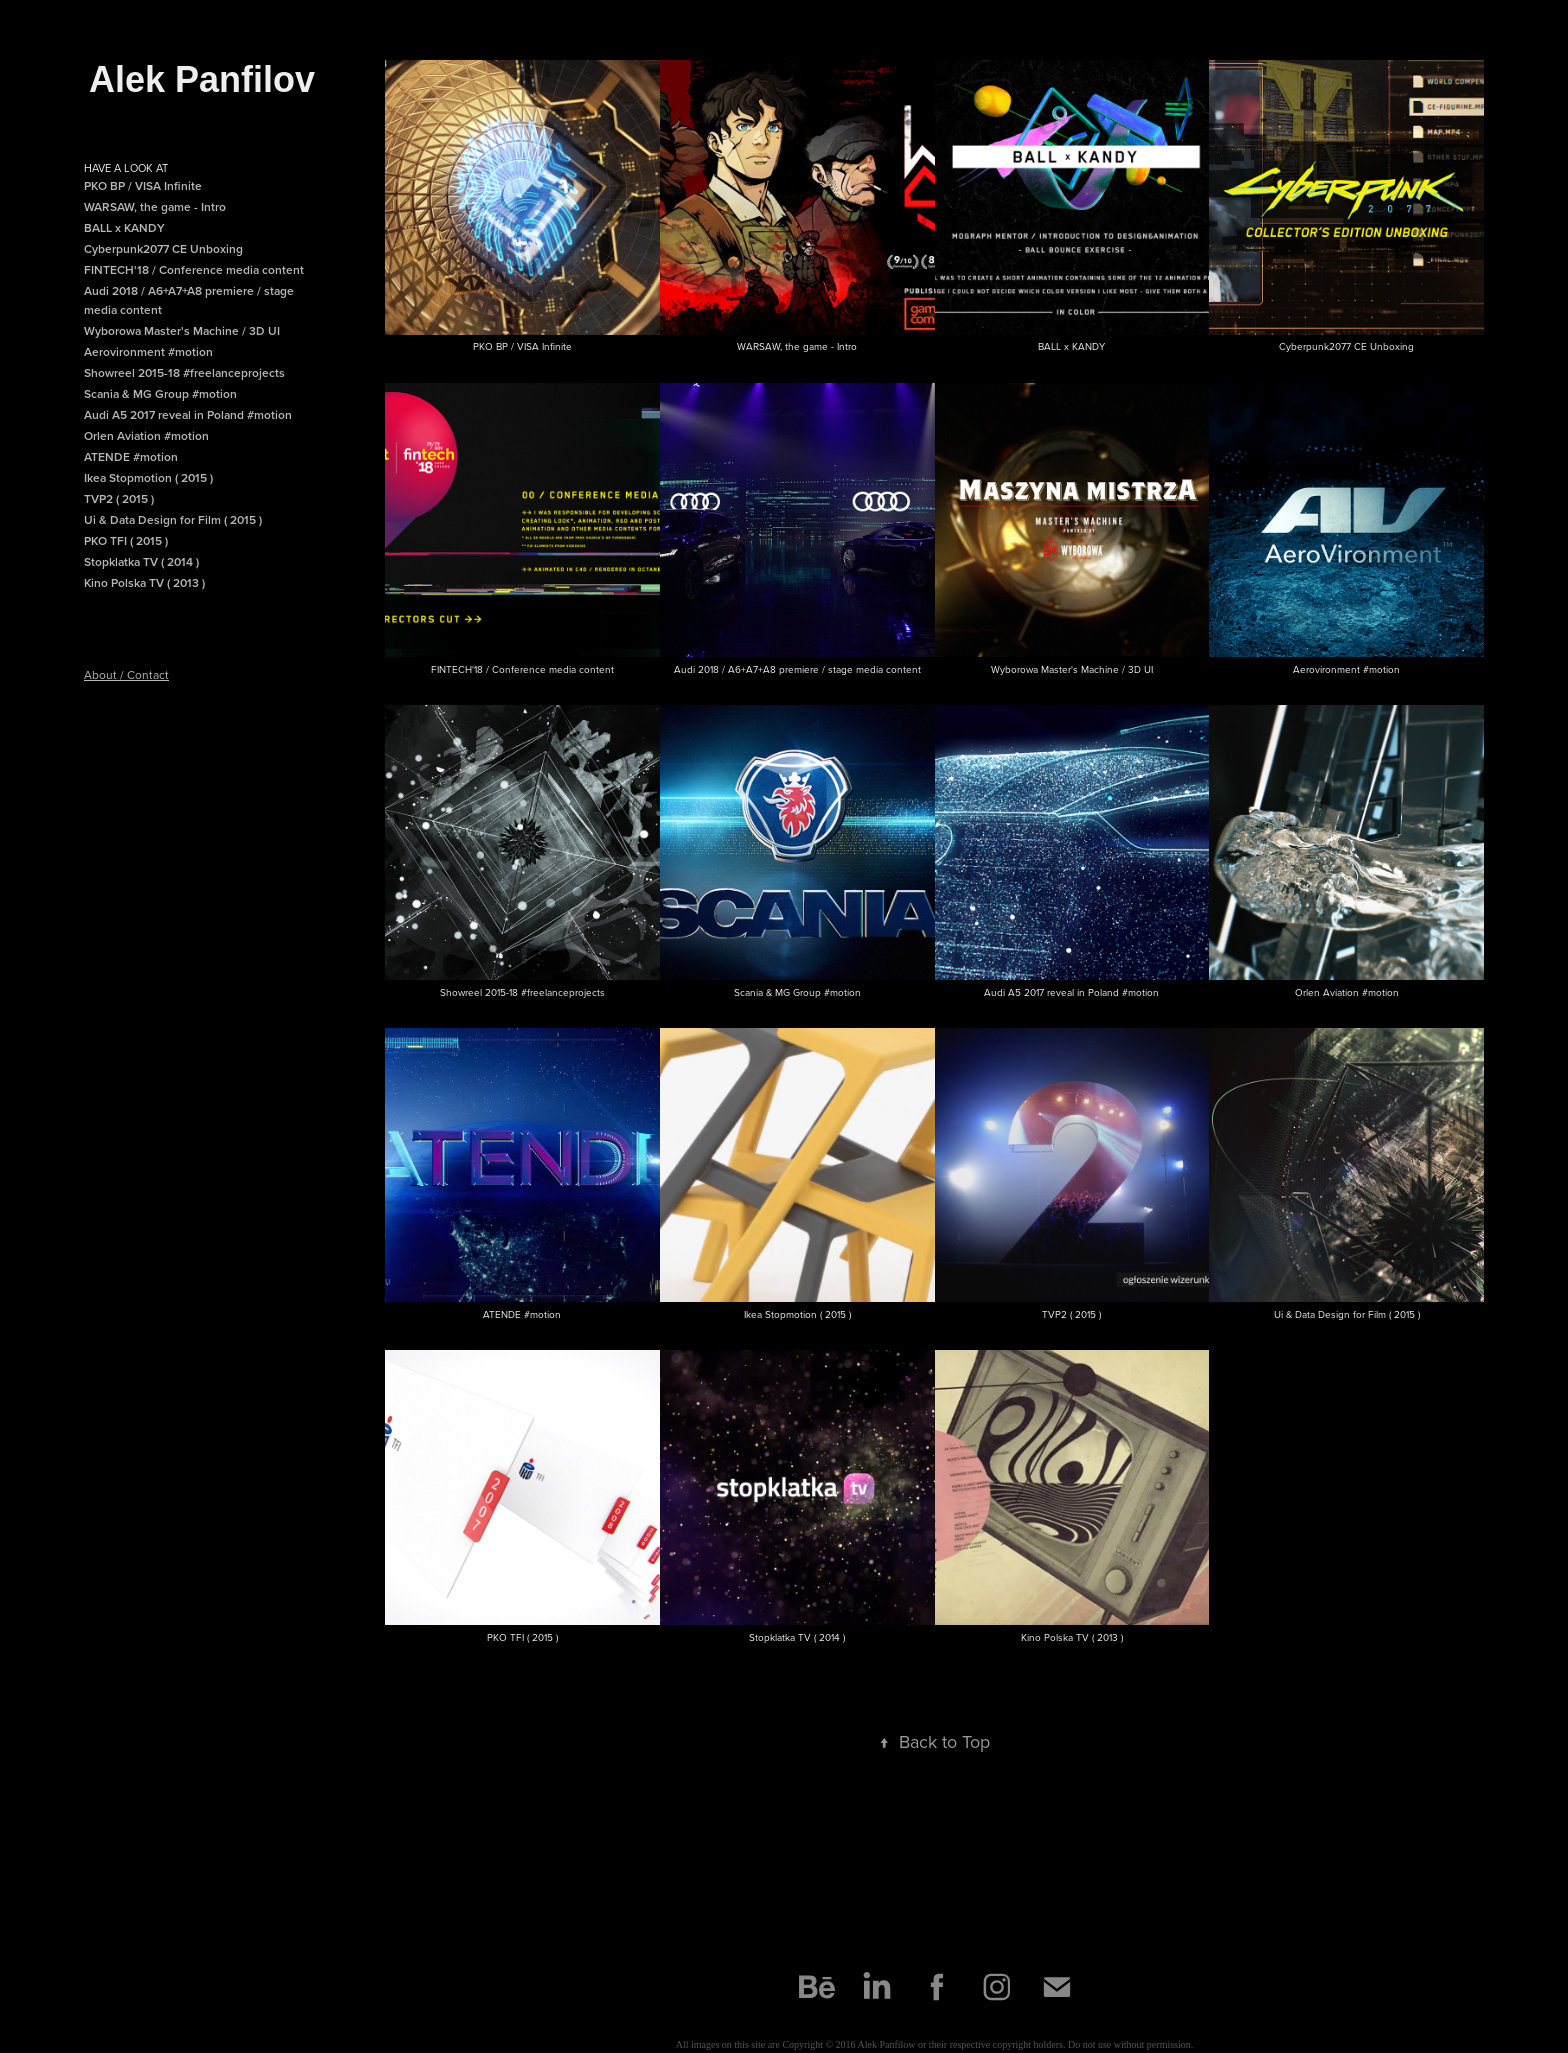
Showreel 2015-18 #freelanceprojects (184, 372)
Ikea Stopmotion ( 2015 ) (148, 477)
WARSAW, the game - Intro (155, 206)
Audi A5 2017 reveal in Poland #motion (188, 414)
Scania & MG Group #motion (160, 393)
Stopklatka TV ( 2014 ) (141, 561)
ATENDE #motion (131, 456)
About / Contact (126, 674)
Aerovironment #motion (148, 351)
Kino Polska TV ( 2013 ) (144, 582)
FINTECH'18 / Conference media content (194, 269)
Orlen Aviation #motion (146, 435)
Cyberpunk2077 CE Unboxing (163, 248)
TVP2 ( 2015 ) (119, 498)
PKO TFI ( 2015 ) (126, 540)
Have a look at (126, 168)
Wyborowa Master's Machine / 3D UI (182, 330)
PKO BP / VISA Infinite (143, 185)
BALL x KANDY (124, 227)
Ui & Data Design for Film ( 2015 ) (173, 519)
